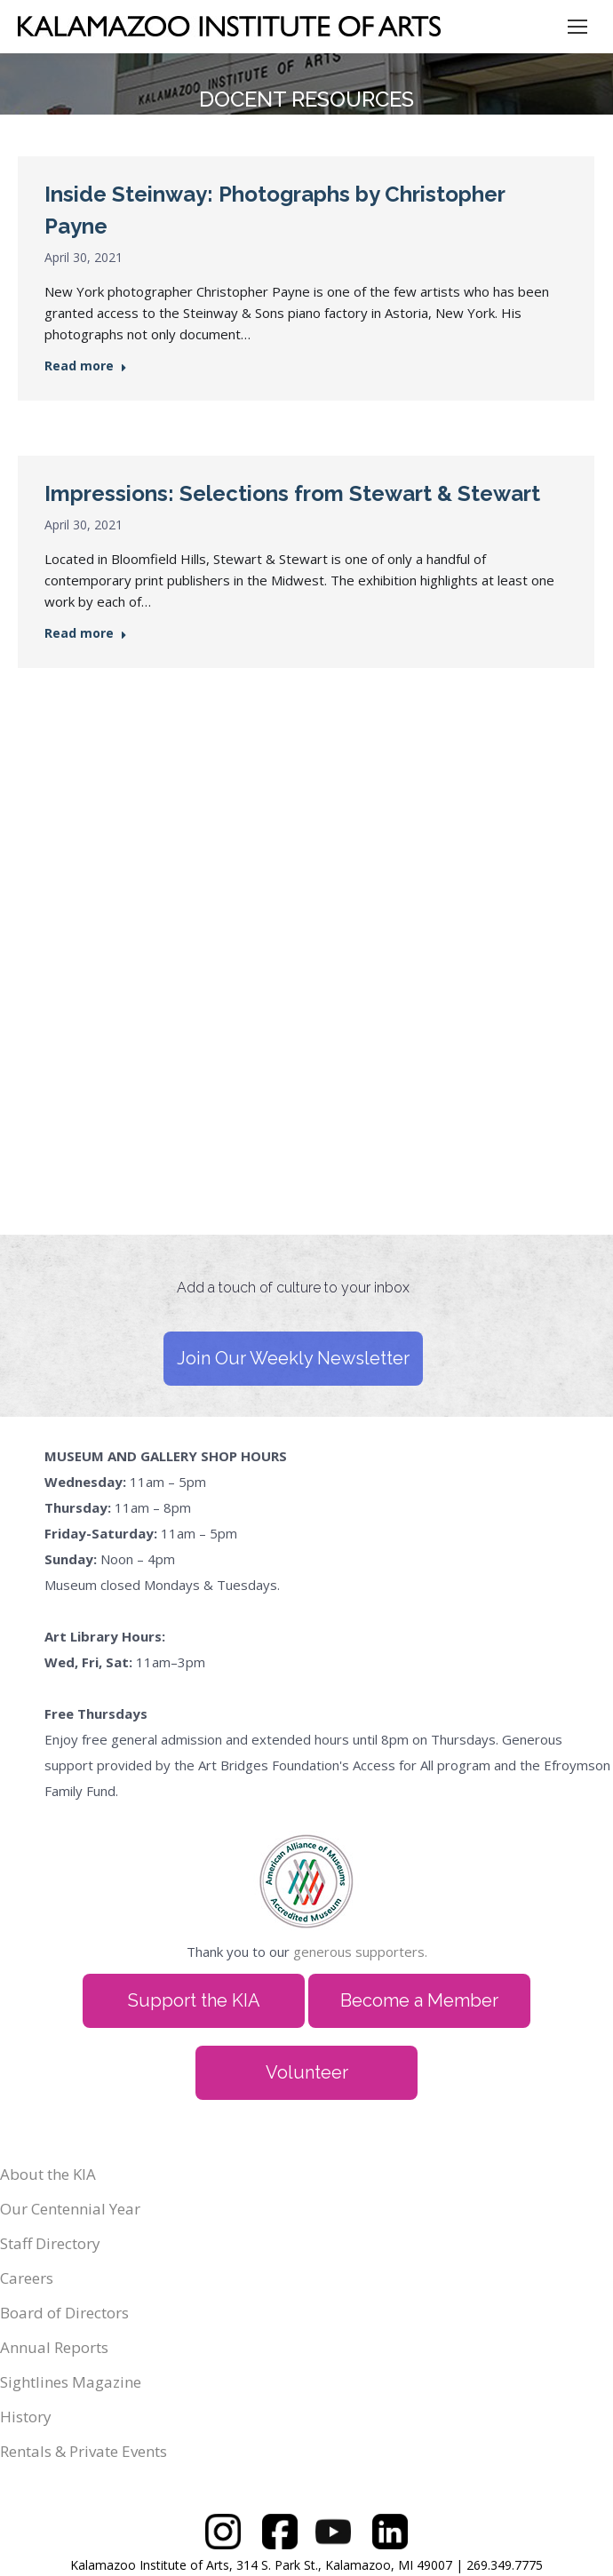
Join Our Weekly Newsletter (293, 1358)
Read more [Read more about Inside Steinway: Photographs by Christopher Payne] (85, 366)
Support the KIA (194, 2000)
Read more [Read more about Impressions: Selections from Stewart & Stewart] (85, 633)
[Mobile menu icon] (577, 26)
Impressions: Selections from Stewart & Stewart (292, 493)
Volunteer (307, 2072)
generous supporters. (360, 1951)
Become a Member (419, 2000)
